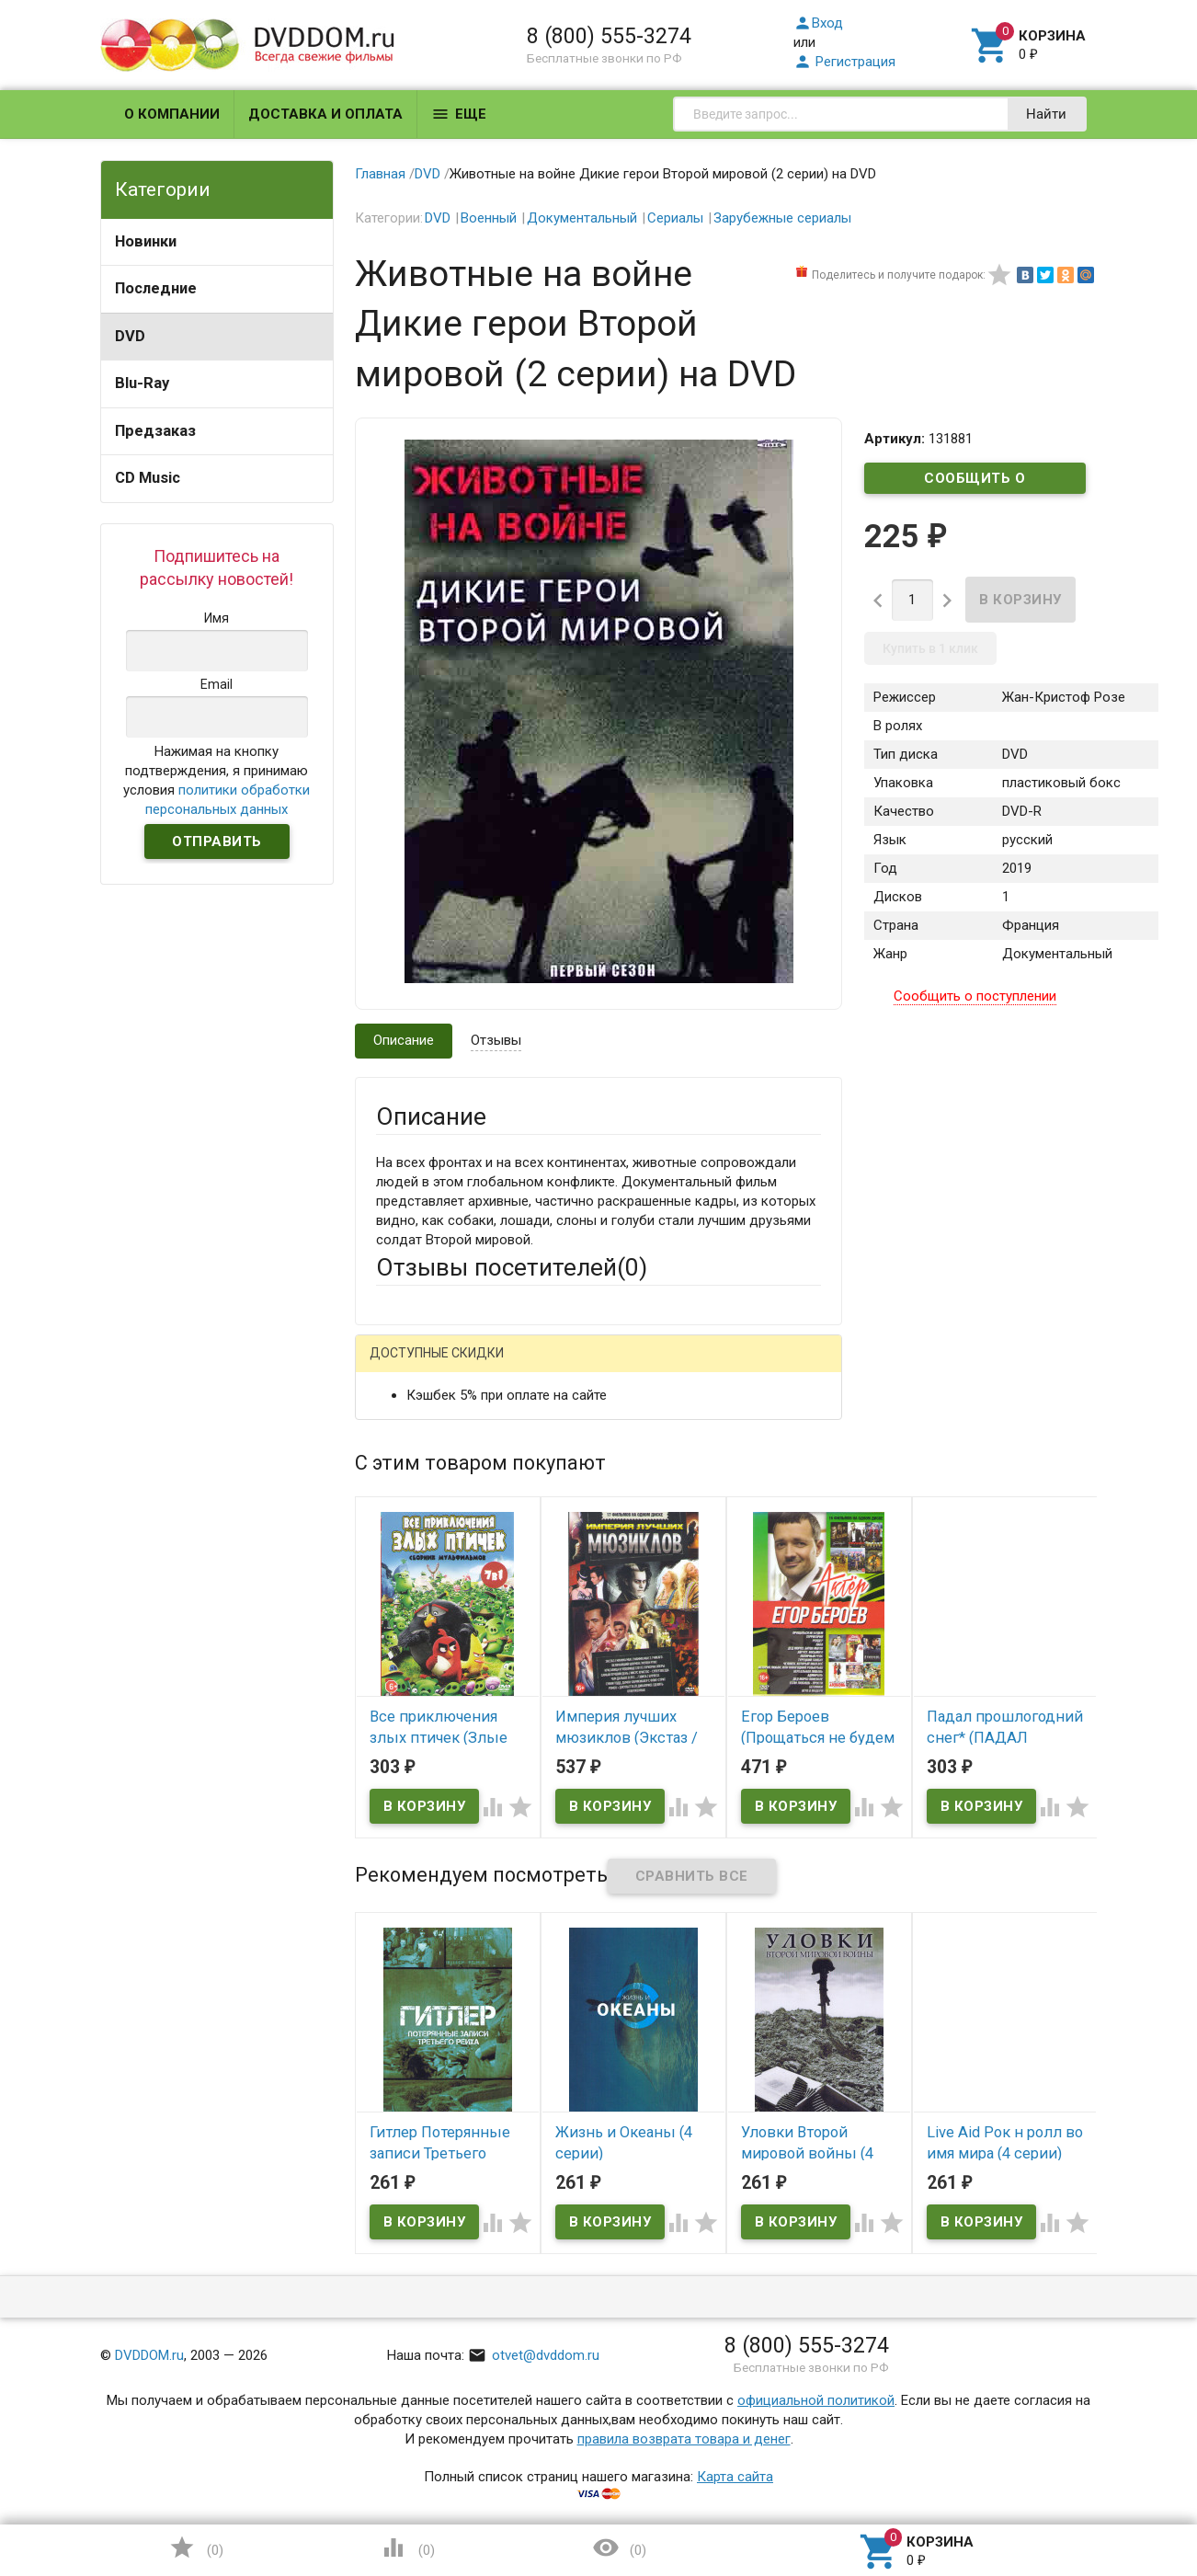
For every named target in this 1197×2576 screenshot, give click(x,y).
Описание (403, 1040)
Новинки (146, 241)
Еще (458, 114)
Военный (489, 218)
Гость (400, 1365)
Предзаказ (155, 431)
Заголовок (410, 1552)
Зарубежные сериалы (782, 218)
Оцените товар (422, 1603)
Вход (818, 23)
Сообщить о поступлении (975, 482)
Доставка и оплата (325, 114)
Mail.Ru (494, 1368)
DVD (130, 336)
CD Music (147, 478)
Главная (380, 174)
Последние (156, 288)
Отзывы (496, 1040)
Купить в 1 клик (930, 648)
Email (392, 1482)
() (195, 2547)
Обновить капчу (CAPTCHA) (608, 1912)
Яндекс (719, 1368)
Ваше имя (406, 1432)
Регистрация (844, 61)
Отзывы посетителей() (511, 1267)
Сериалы (675, 218)
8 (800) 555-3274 (609, 36)
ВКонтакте (605, 1368)
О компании (172, 114)
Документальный (582, 218)
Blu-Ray (142, 383)
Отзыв (396, 1634)
